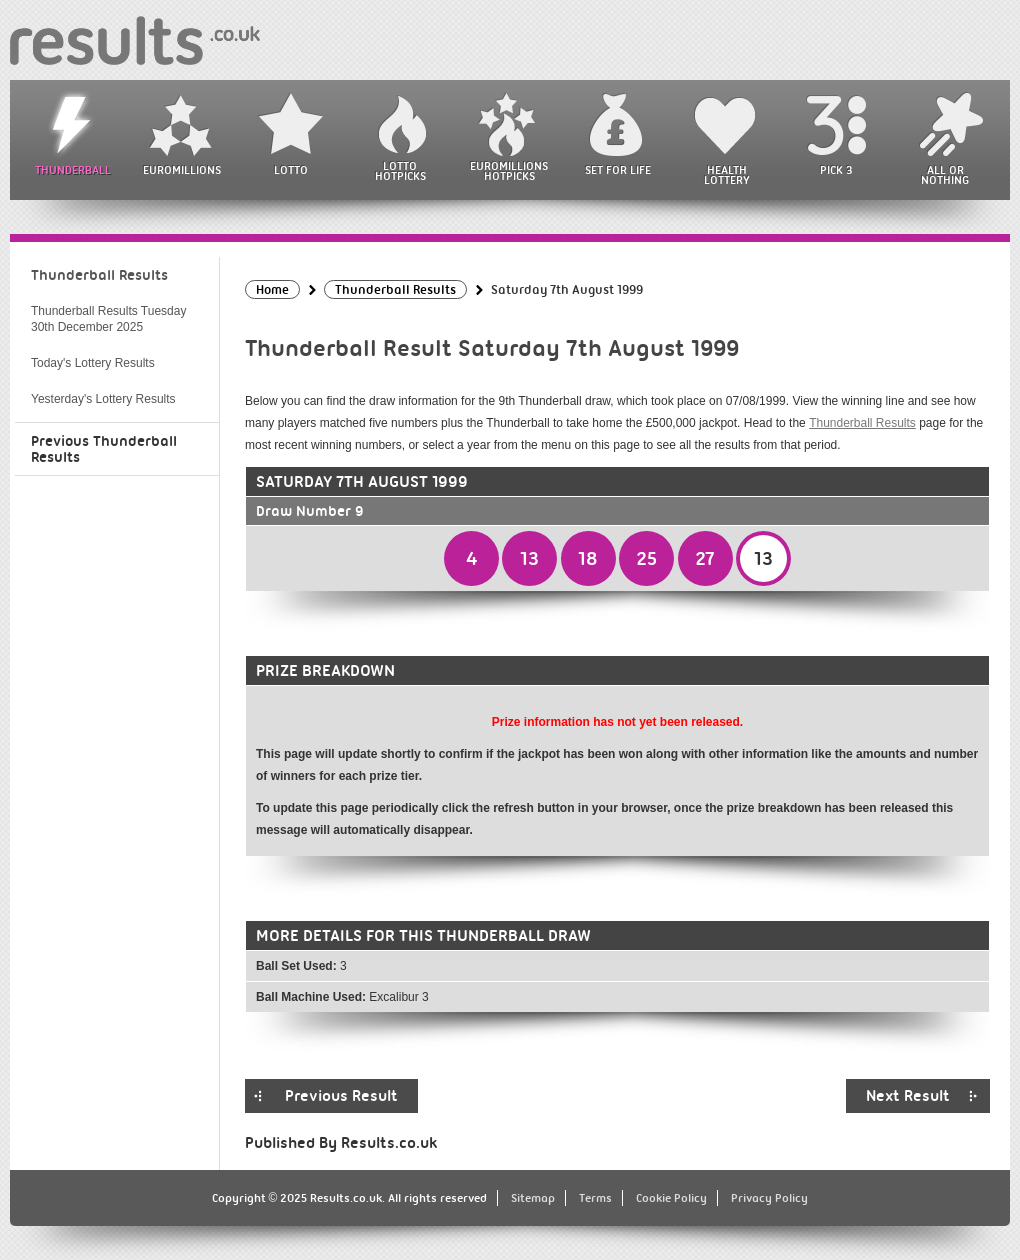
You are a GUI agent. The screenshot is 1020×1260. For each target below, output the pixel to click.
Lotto (291, 170)
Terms (595, 1198)
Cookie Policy (671, 1198)
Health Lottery (727, 175)
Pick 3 (836, 170)
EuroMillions (182, 170)
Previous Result (341, 1096)
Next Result (908, 1096)
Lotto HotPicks (400, 171)
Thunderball (73, 170)
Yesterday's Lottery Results (103, 399)
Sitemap (533, 1198)
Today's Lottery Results (93, 363)
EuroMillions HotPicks (509, 171)
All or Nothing (945, 175)
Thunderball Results (862, 423)
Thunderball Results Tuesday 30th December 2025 (108, 319)
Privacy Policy (769, 1198)
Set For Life (618, 170)
